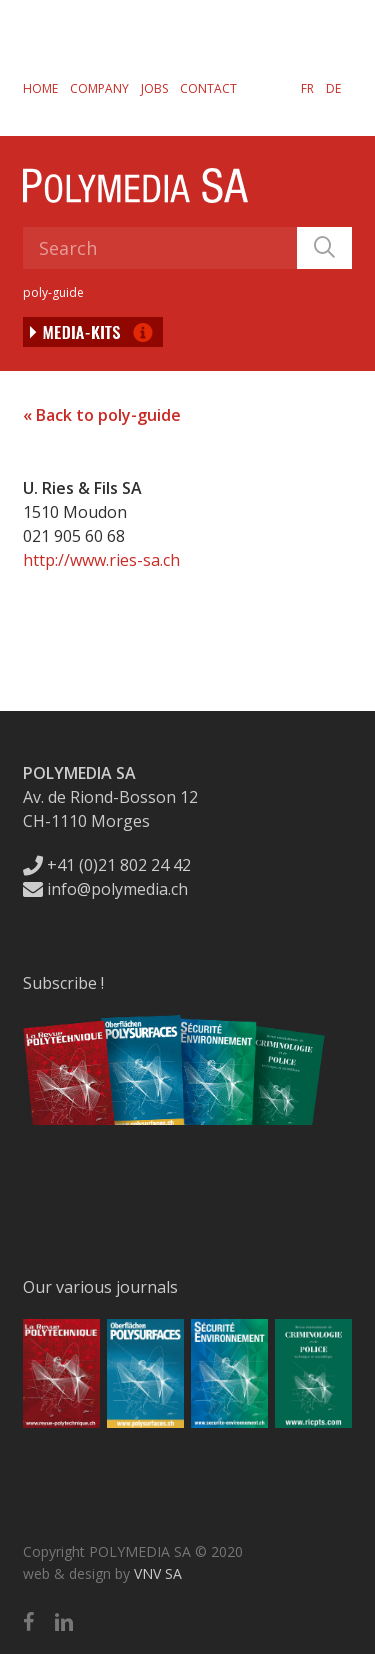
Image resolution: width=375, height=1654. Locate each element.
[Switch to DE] (333, 88)
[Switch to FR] (307, 88)
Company (99, 88)
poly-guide (53, 292)
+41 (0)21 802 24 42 (107, 865)
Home (40, 88)
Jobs (154, 88)
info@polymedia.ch (105, 889)
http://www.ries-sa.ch (101, 560)
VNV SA (158, 1573)
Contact (208, 88)
